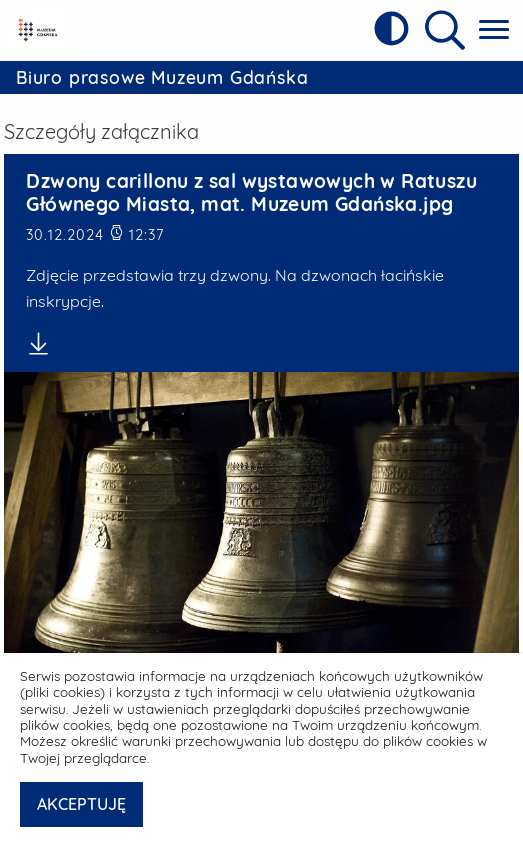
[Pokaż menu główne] (494, 30)
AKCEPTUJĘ (81, 804)
